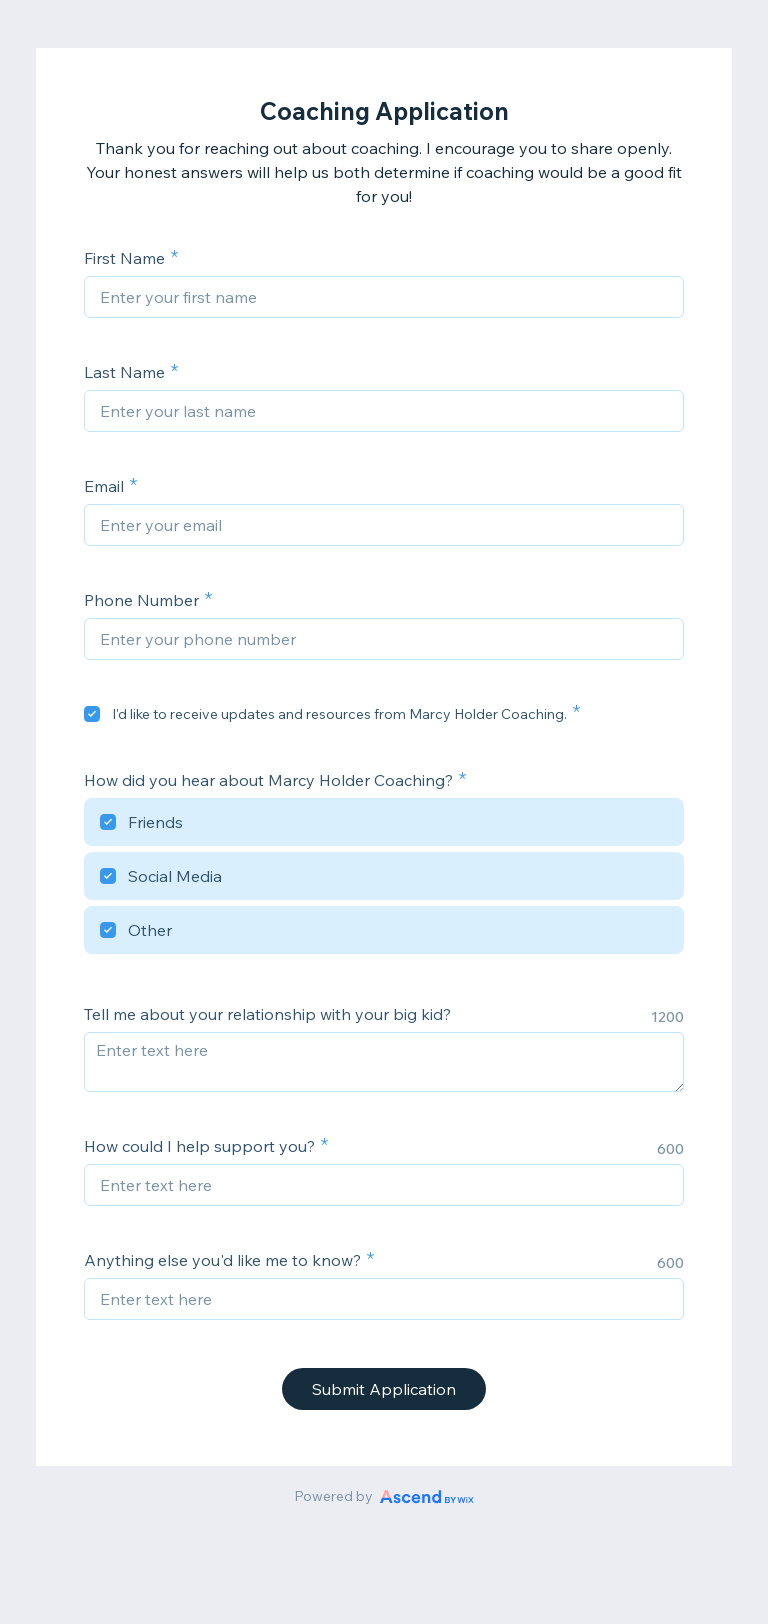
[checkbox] (92, 714)
